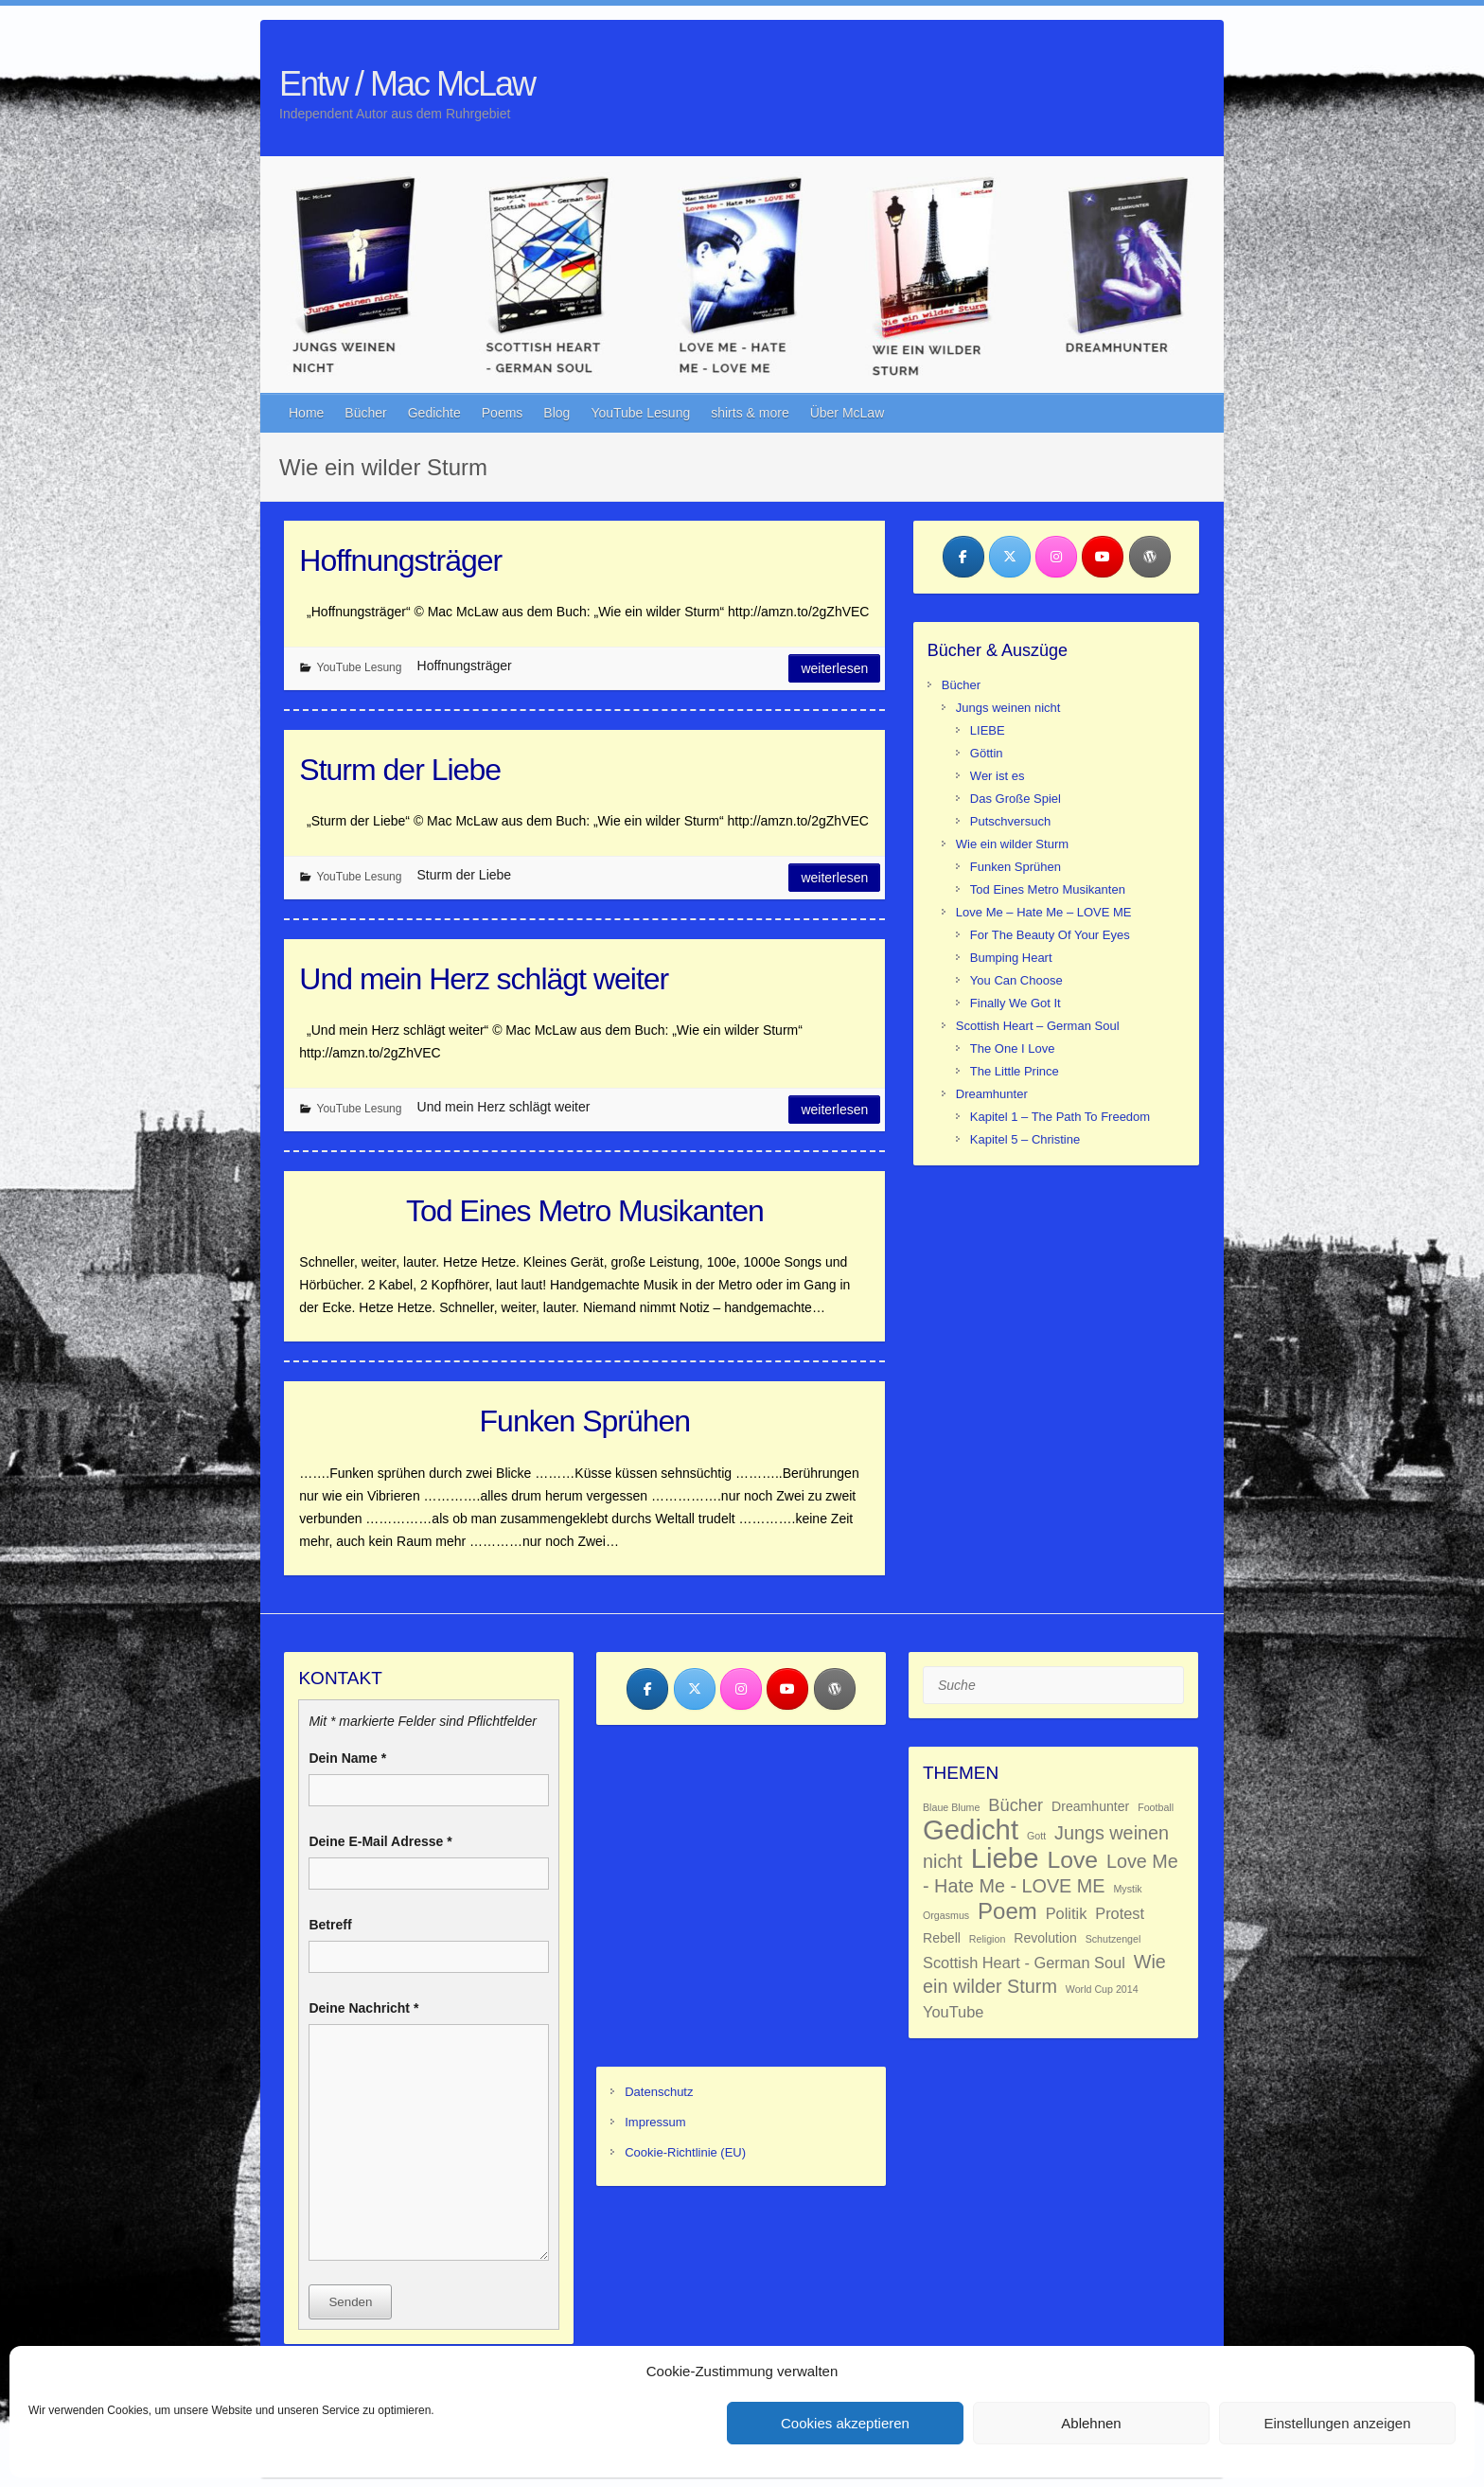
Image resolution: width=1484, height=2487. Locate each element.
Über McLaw (847, 412)
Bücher (365, 412)
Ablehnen (1091, 2423)
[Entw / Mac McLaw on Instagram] (1056, 556)
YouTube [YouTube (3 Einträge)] (953, 2011)
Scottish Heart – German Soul (1038, 1026)
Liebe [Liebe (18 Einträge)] (1005, 1858)
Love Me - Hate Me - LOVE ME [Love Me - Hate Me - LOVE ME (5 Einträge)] (1050, 1873)
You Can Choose (1016, 980)
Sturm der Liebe (400, 770)
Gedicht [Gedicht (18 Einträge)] (970, 1829)
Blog (556, 412)
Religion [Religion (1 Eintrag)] (987, 1939)
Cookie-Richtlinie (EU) (685, 2152)
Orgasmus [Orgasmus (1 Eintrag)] (946, 1915)
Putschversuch (1010, 821)
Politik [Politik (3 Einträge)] (1066, 1913)
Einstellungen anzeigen (1336, 2423)
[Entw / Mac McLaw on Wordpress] (1150, 556)
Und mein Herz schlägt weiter (483, 979)
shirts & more (749, 412)
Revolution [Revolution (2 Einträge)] (1045, 1937)
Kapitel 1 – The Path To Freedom (1060, 1117)
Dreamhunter (992, 1094)
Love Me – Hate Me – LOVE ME (1044, 912)
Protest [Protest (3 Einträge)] (1119, 1913)
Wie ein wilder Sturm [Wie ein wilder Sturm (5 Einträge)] (1044, 1974)
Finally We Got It (1015, 1003)
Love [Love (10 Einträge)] (1072, 1860)
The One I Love (1012, 1048)
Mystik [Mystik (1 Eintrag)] (1127, 1888)
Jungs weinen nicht (1008, 708)
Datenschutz (659, 2092)
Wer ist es (997, 776)
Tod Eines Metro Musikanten (585, 1211)
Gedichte (434, 412)
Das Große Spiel (1015, 798)
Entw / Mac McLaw (407, 83)
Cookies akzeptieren (845, 2423)
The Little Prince (1014, 1071)
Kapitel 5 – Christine (1025, 1139)
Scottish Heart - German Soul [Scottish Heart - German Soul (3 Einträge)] (1024, 1962)
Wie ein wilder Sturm (1012, 844)
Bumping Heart (1011, 957)
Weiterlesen (834, 668)
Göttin (986, 753)
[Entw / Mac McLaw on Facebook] (963, 556)
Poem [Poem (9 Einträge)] (1007, 1911)
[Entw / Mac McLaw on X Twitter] (1010, 556)
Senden (350, 2302)
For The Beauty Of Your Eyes (1050, 935)
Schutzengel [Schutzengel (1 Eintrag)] (1113, 1939)
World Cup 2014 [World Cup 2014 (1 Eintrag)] (1102, 1989)
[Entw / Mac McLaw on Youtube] (1102, 556)
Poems (502, 412)
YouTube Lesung (640, 412)
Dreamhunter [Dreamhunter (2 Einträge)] (1090, 1806)
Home (306, 412)
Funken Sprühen (585, 1421)
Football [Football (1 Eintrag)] (1156, 1807)
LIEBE (987, 730)
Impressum (655, 2122)
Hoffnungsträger (400, 560)
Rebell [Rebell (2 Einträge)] (942, 1937)
